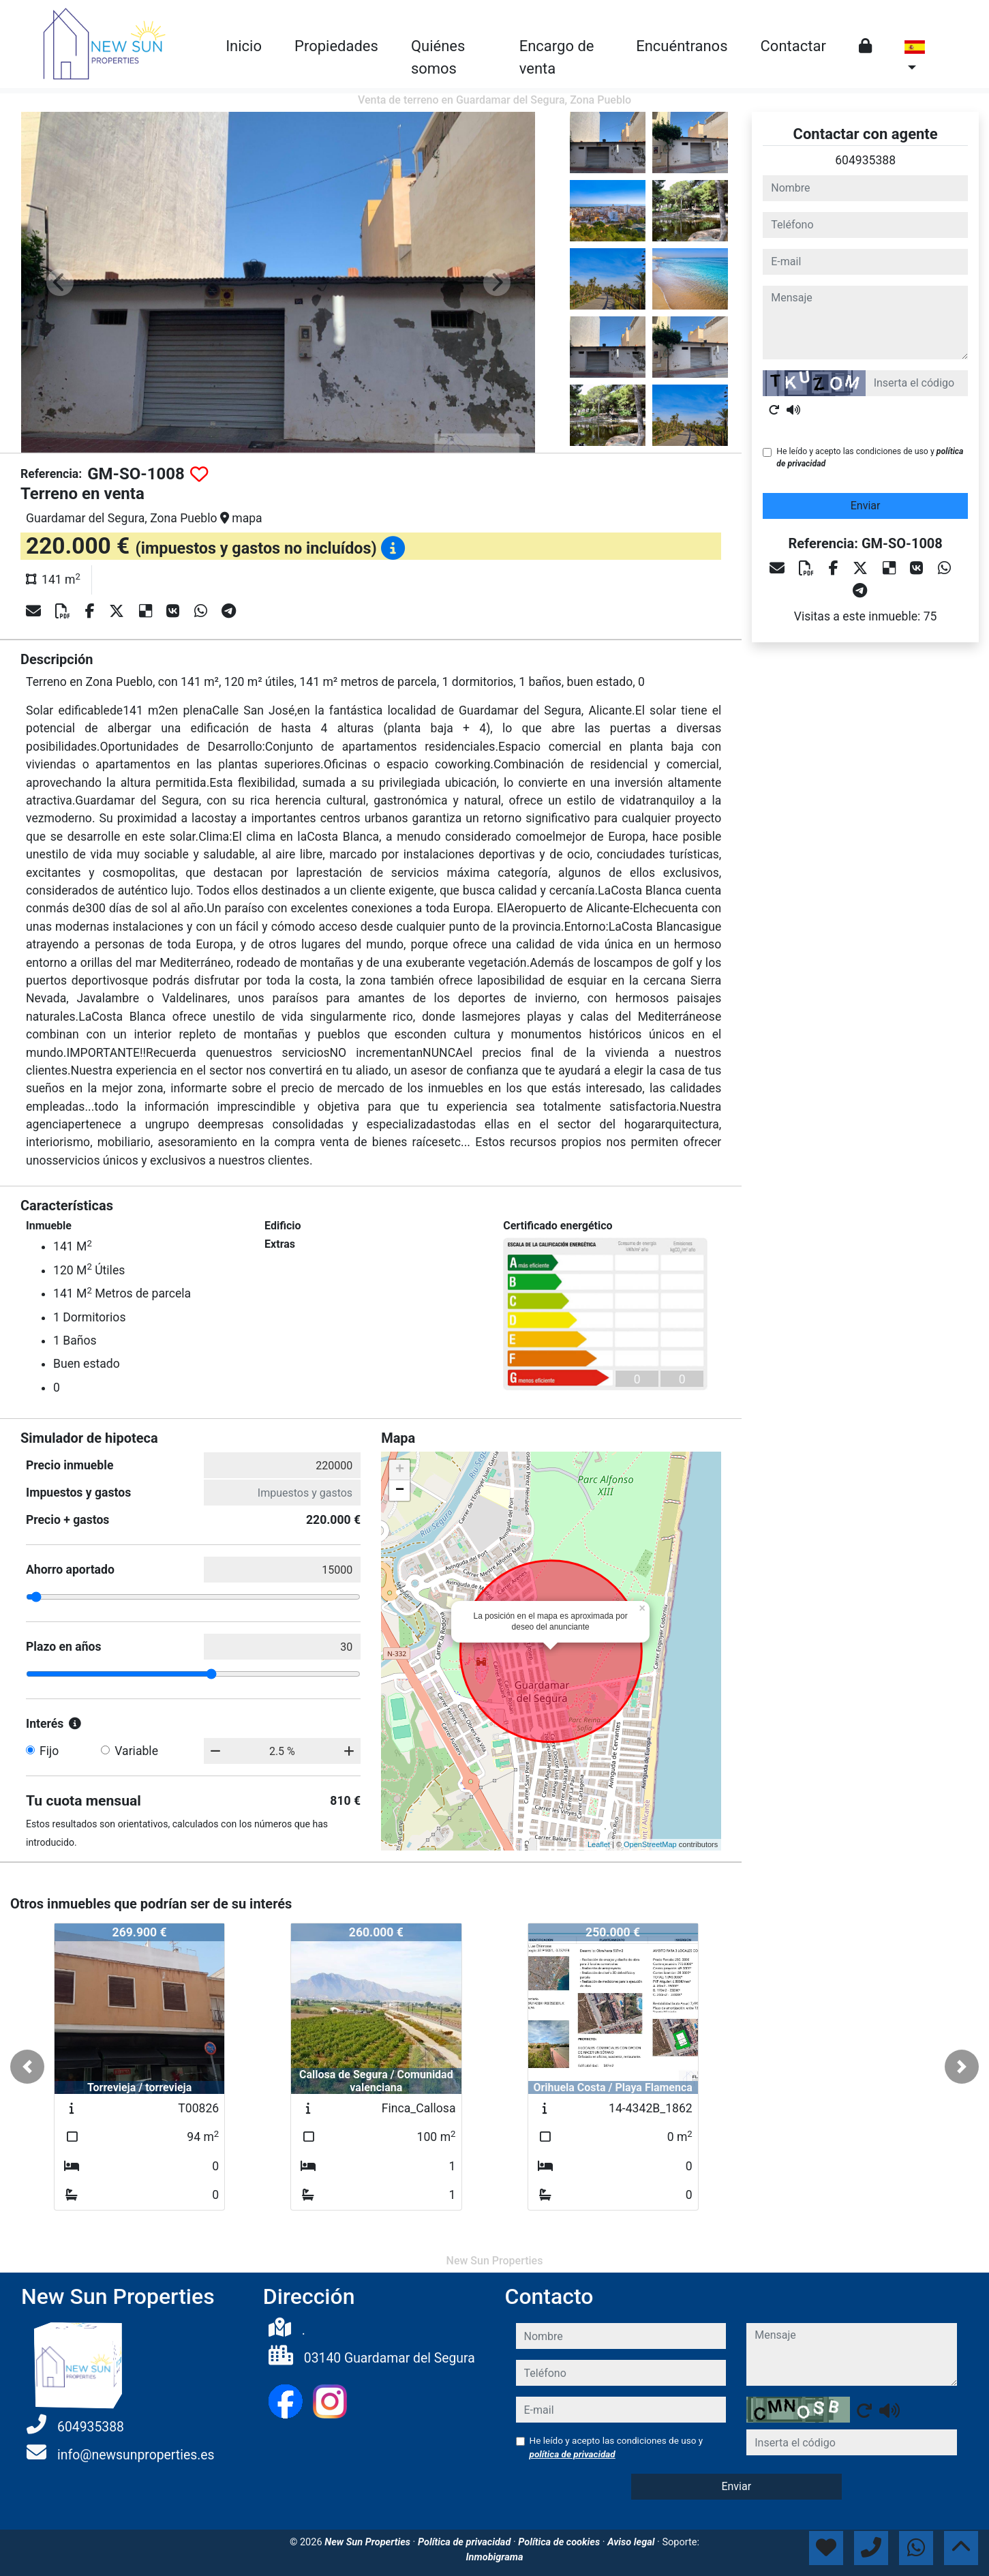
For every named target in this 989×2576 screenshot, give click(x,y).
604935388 (865, 160)
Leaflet (599, 1844)
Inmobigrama (494, 2557)
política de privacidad (572, 2453)
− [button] (399, 1490)
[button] (27, 2067)
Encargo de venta (556, 57)
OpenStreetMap (650, 1844)
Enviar (866, 505)
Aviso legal (632, 2542)
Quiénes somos (438, 57)
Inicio (244, 46)
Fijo (49, 1751)
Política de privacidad (465, 2542)
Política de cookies (560, 2542)
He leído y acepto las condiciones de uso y (869, 457)
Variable (136, 1751)
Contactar (793, 46)
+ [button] (399, 1470)
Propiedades (336, 46)
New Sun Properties (368, 2542)
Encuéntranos (681, 46)
